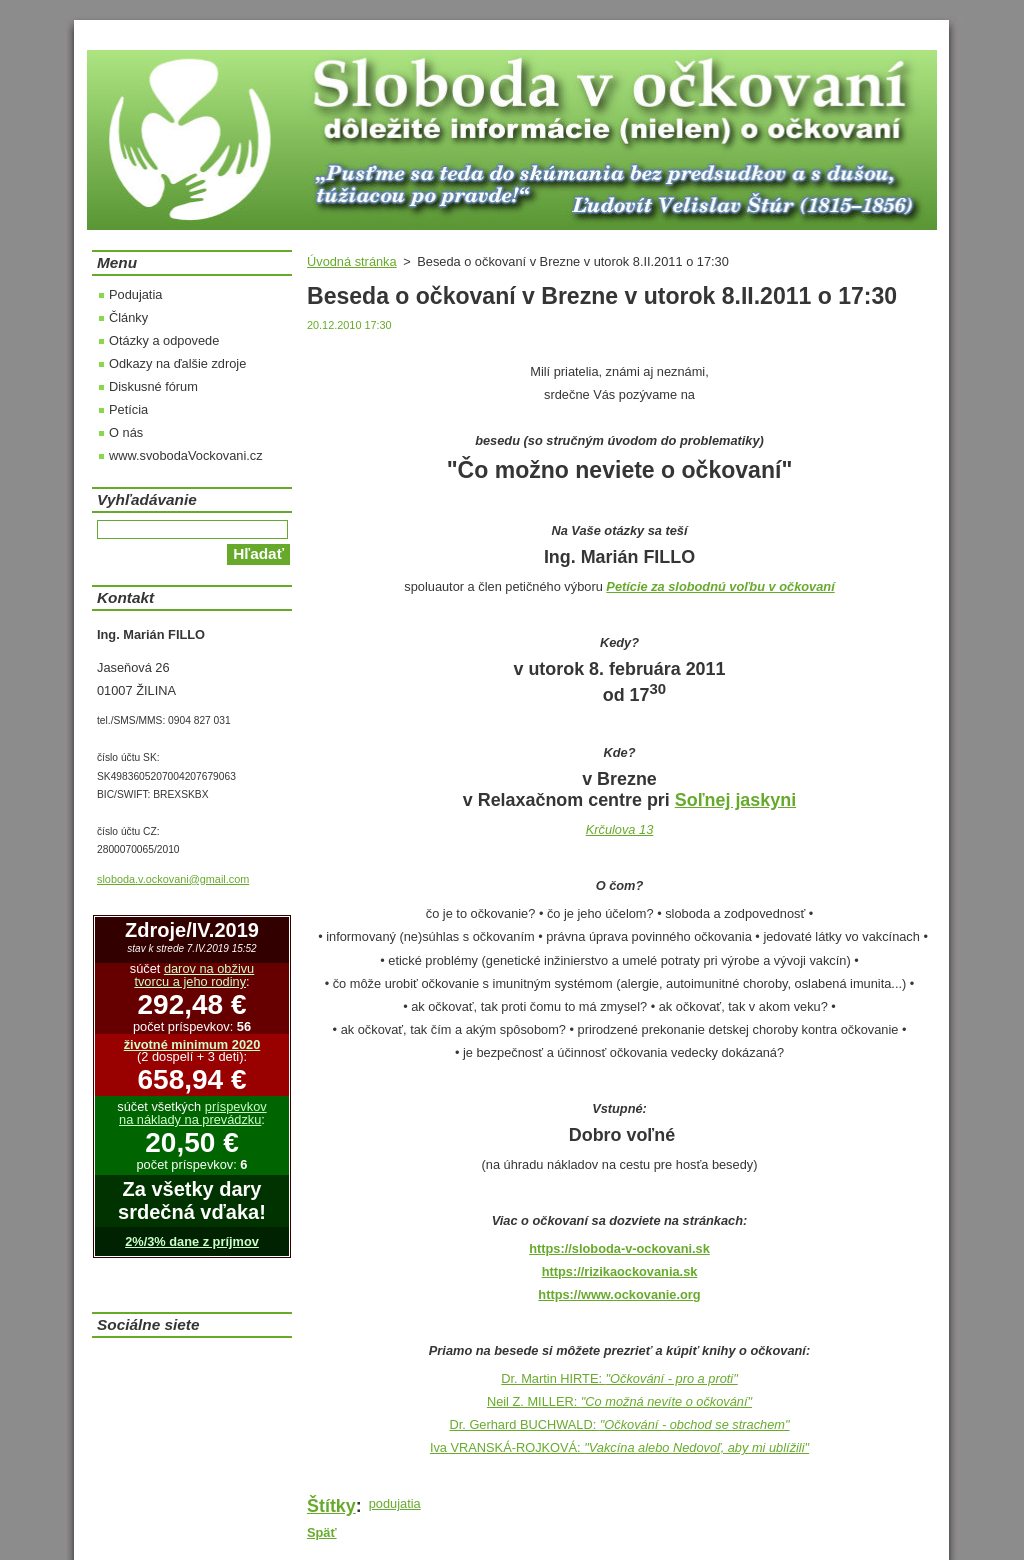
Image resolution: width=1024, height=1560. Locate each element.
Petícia (128, 409)
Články (128, 317)
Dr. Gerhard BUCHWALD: (619, 1424)
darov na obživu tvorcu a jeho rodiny (194, 975)
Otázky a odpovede (164, 340)
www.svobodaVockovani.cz (186, 455)
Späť (322, 1532)
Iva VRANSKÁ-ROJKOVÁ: (619, 1447)
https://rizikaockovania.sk (620, 1271)
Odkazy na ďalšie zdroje (177, 363)
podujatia (395, 1503)
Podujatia (135, 294)
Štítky (331, 1506)
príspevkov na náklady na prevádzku (193, 1113)
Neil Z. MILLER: (619, 1401)
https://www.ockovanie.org (619, 1294)
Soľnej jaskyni (735, 800)
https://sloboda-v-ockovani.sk (619, 1248)
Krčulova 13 (620, 829)
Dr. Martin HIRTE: (619, 1378)
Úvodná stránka (352, 261)
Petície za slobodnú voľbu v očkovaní (720, 586)
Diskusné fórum (153, 386)
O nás (126, 432)
